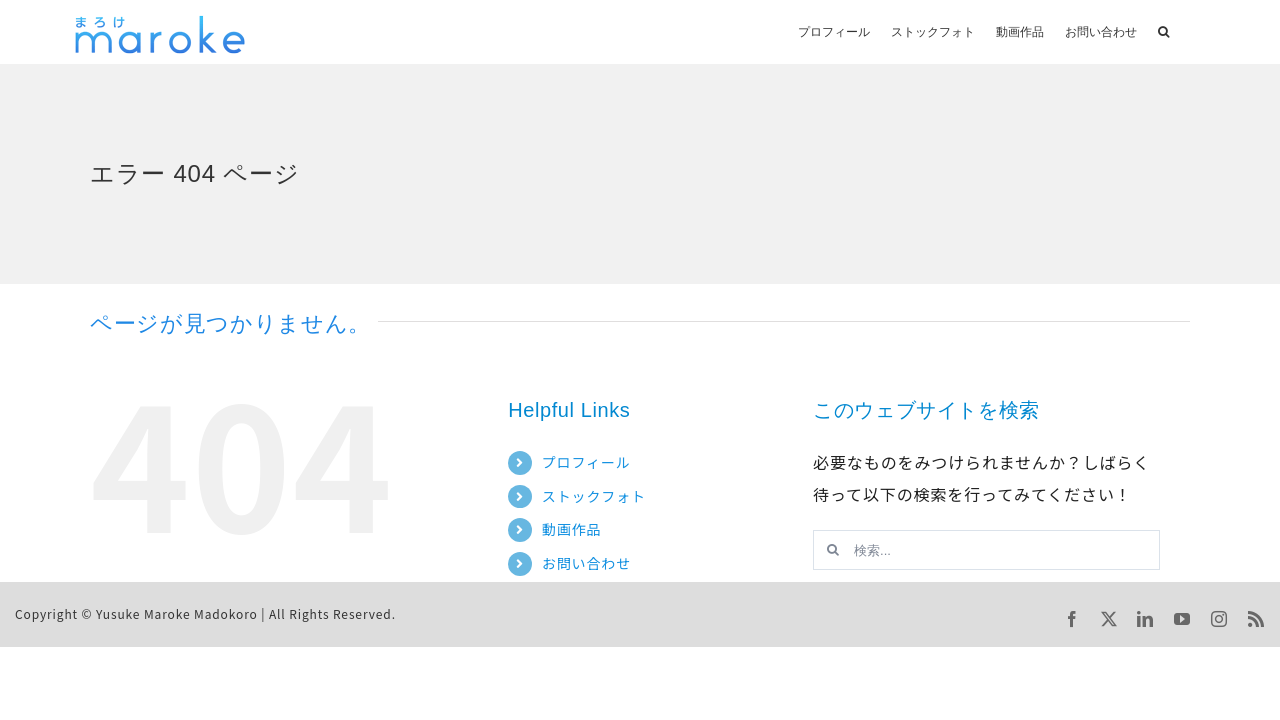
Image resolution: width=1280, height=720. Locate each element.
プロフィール (586, 462)
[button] (1163, 30)
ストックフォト (594, 496)
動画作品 (572, 529)
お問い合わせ (586, 563)
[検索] (833, 550)
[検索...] (986, 550)
